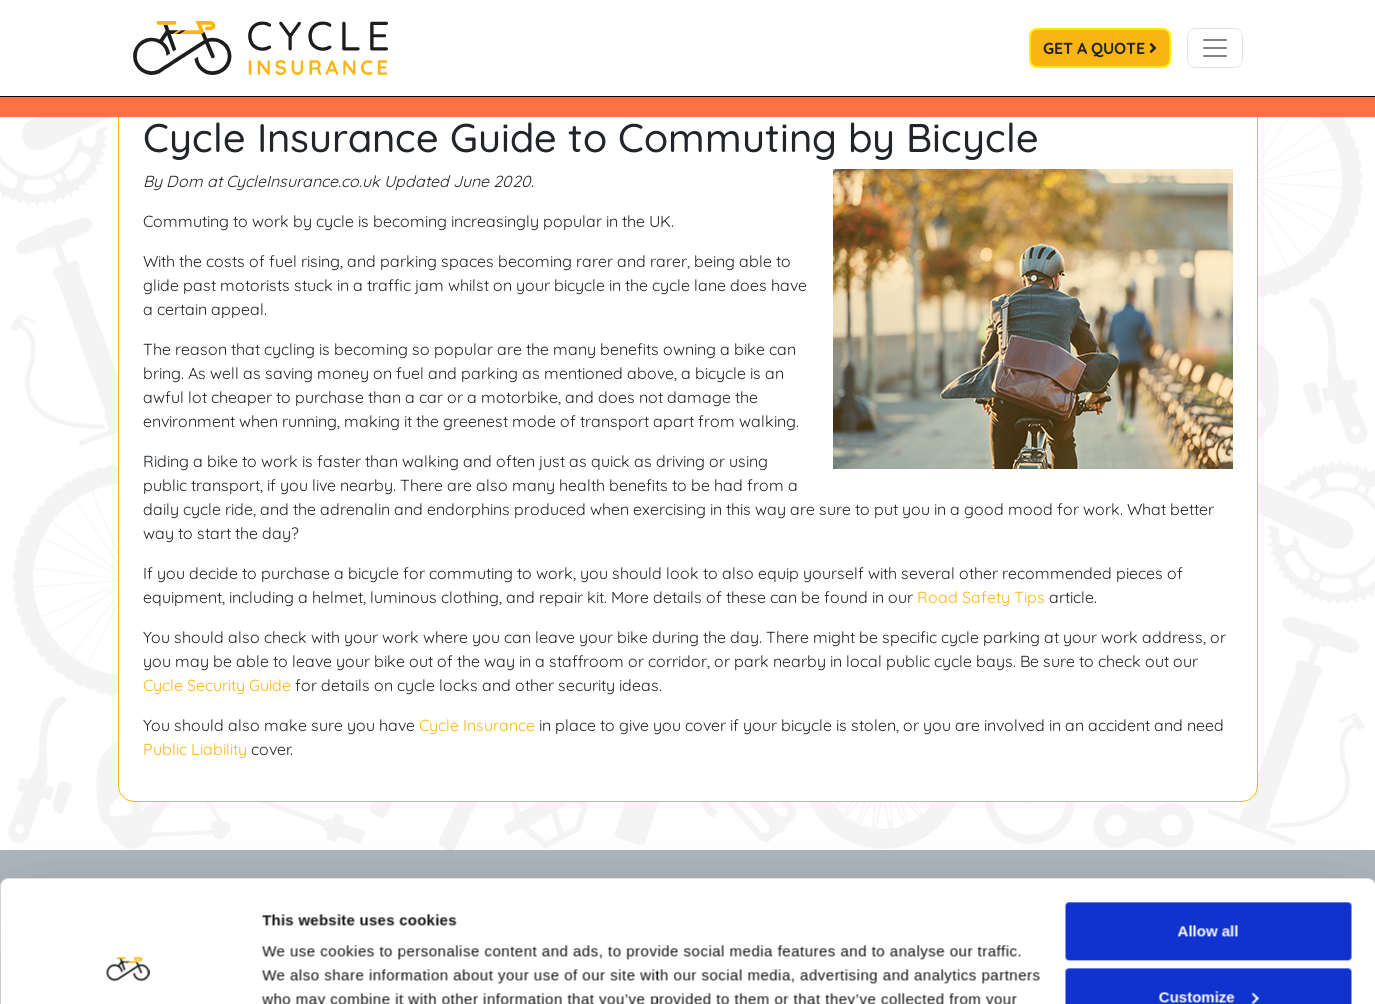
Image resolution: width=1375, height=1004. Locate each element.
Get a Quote (1100, 48)
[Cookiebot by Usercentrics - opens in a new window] (129, 965)
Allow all (1208, 817)
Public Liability (195, 749)
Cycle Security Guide (217, 685)
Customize (1209, 882)
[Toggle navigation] (1215, 48)
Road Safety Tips (981, 597)
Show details (308, 964)
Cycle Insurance (477, 725)
